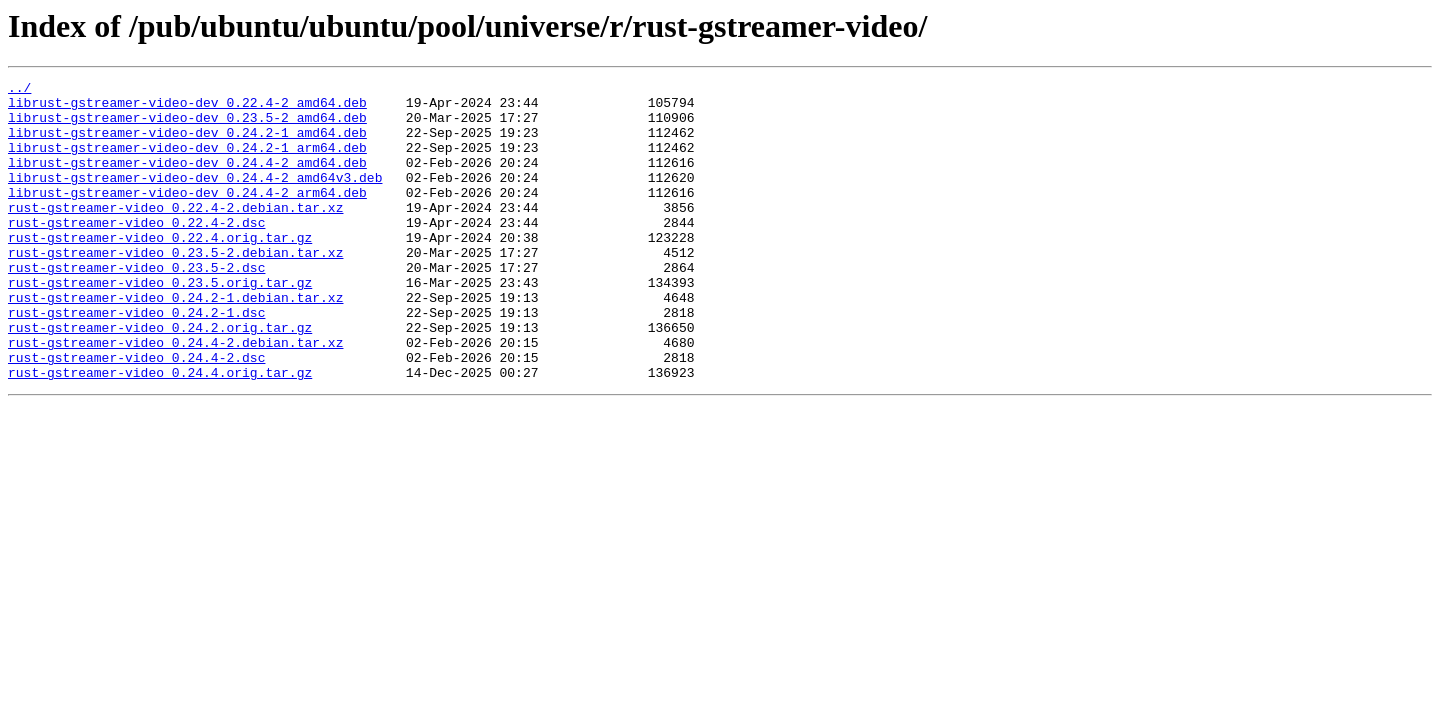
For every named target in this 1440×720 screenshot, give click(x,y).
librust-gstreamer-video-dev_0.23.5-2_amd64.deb (187, 126)
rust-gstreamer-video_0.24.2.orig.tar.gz (160, 378)
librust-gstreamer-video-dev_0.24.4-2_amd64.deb (187, 180)
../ (19, 90)
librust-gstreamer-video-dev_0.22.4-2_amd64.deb (187, 108)
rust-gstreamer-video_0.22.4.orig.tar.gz (160, 270)
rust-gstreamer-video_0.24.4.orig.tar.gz (160, 432)
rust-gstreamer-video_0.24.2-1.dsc (136, 360)
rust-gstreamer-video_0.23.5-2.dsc (136, 306)
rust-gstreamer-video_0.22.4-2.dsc (136, 252)
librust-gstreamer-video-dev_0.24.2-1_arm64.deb (187, 162)
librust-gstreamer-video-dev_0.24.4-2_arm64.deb (187, 216)
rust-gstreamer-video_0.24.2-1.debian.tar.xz (175, 342)
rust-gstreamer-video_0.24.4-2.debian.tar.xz (175, 396)
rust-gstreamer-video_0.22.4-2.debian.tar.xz (175, 234)
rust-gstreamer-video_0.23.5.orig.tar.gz (160, 324)
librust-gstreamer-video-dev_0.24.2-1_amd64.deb (187, 144)
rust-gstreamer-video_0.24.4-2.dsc (136, 414)
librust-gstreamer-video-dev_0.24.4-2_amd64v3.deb (195, 198)
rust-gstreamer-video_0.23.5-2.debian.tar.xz (175, 288)
